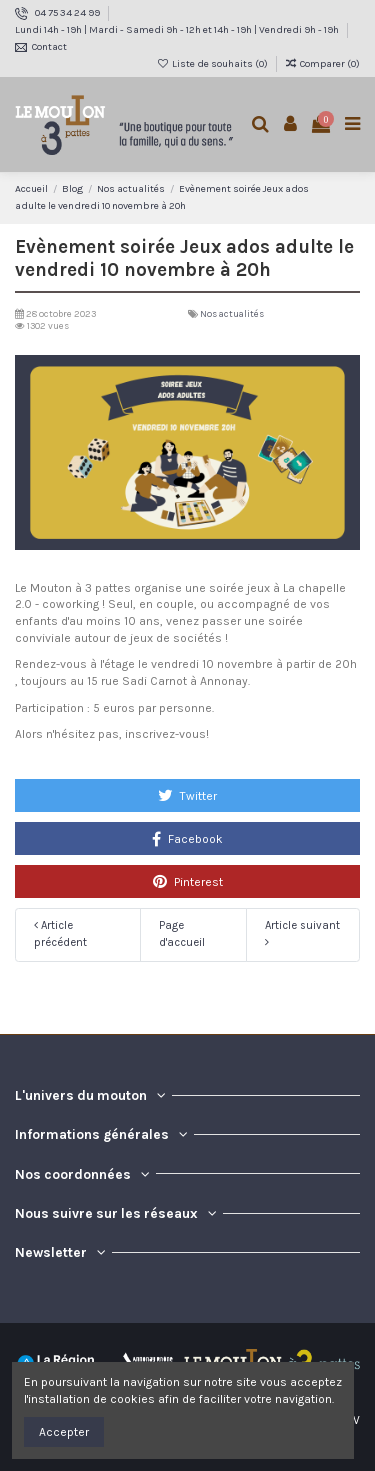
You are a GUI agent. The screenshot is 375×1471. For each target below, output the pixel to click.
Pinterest (188, 881)
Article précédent (60, 934)
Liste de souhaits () (213, 64)
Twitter (187, 795)
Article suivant (302, 933)
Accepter (64, 1432)
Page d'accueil (182, 934)
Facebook (187, 839)
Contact (49, 47)
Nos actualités (232, 313)
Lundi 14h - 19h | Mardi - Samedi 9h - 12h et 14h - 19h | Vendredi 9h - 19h (178, 30)
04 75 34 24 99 (68, 13)
